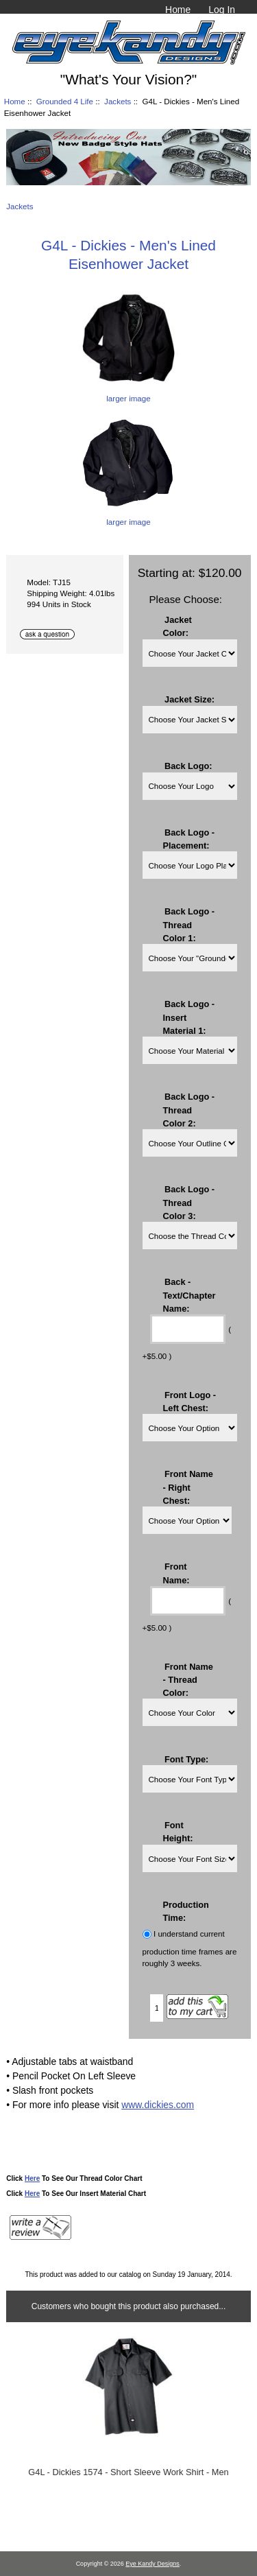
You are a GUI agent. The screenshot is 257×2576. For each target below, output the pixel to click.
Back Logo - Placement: (189, 838)
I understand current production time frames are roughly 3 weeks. (190, 1949)
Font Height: (178, 1831)
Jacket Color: (177, 626)
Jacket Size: (189, 699)
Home (178, 9)
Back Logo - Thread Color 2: (189, 1109)
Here (32, 2178)
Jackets (117, 101)
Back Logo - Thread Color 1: (189, 924)
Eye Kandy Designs (152, 2563)
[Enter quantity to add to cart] (157, 2008)
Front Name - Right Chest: (188, 1487)
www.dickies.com (157, 2104)
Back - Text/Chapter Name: (189, 1295)
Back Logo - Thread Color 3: (189, 1202)
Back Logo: (188, 765)
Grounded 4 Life (64, 101)
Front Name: (176, 1573)
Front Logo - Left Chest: (190, 1401)
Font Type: (186, 1758)
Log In (221, 9)
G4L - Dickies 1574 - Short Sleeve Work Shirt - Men (128, 2472)
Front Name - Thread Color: (188, 1679)
